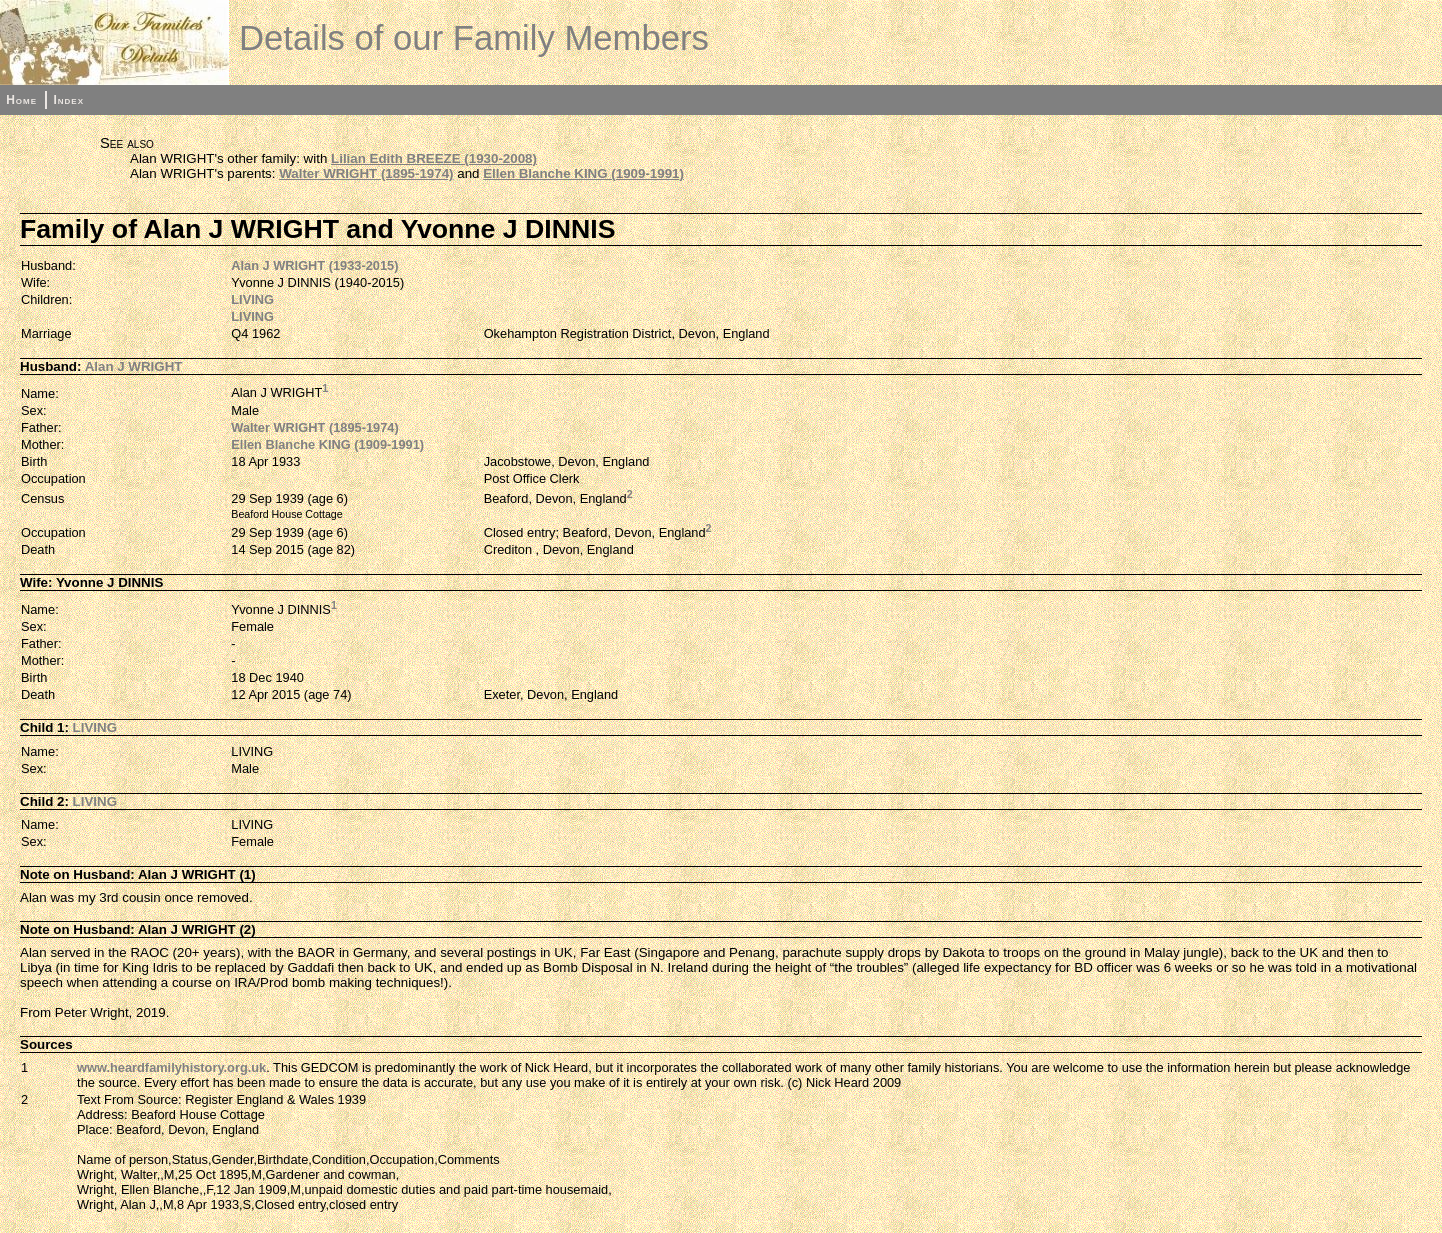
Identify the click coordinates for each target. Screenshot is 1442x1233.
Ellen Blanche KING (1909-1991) (583, 173)
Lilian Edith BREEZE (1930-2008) (434, 158)
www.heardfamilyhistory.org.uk (171, 1067)
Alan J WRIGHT (134, 366)
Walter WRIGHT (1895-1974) (366, 173)
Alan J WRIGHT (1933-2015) (314, 265)
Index (68, 100)
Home (21, 100)
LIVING (252, 299)
